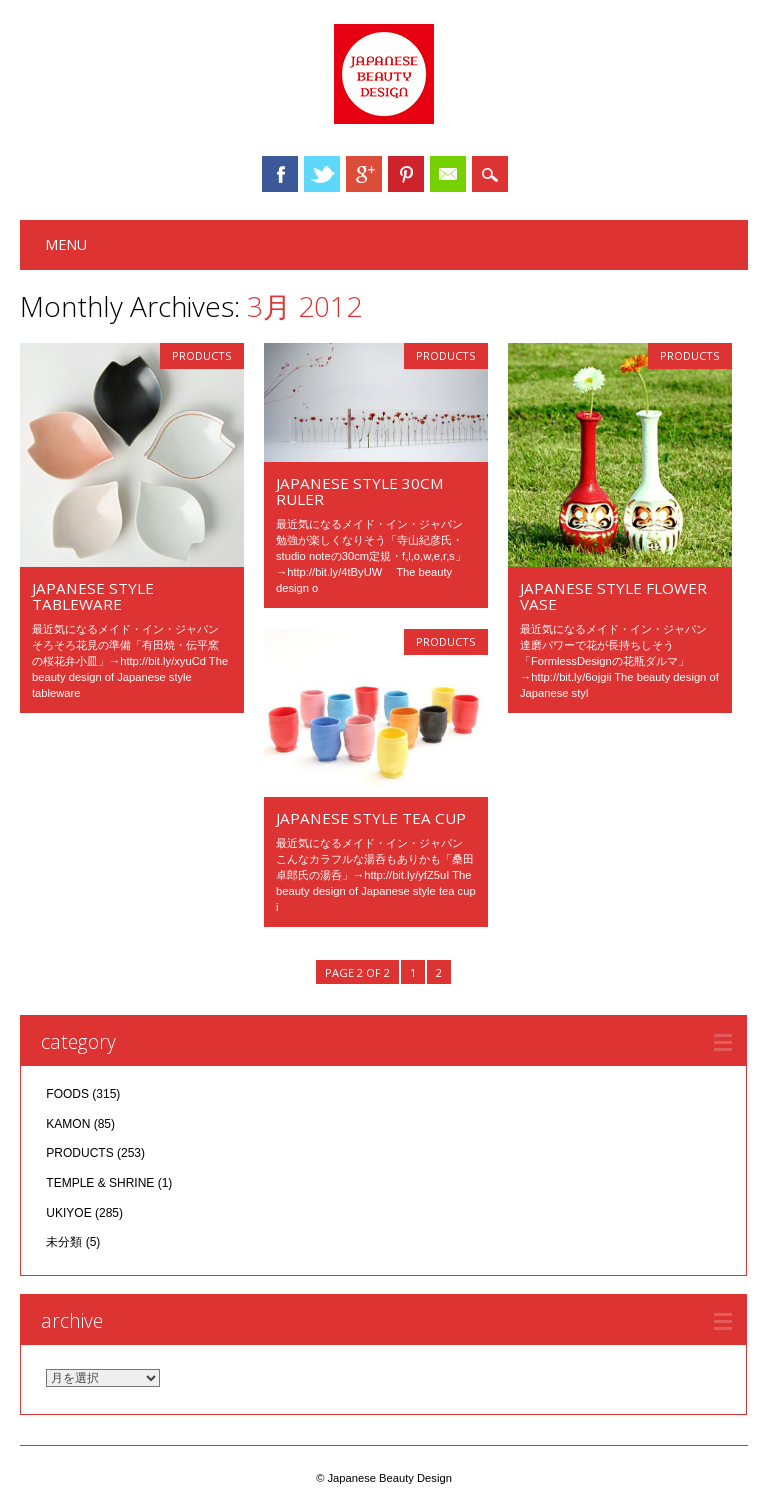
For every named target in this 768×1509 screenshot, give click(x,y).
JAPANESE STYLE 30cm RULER (360, 491)
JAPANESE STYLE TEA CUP (371, 818)
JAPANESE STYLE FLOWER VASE (613, 596)
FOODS (67, 1094)
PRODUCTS (202, 355)
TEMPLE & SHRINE (100, 1183)
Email (448, 174)
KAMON (68, 1124)
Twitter (322, 174)
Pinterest (406, 174)
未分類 (64, 1242)
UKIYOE (68, 1213)
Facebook (280, 174)
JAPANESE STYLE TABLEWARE (93, 596)
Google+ (364, 174)
